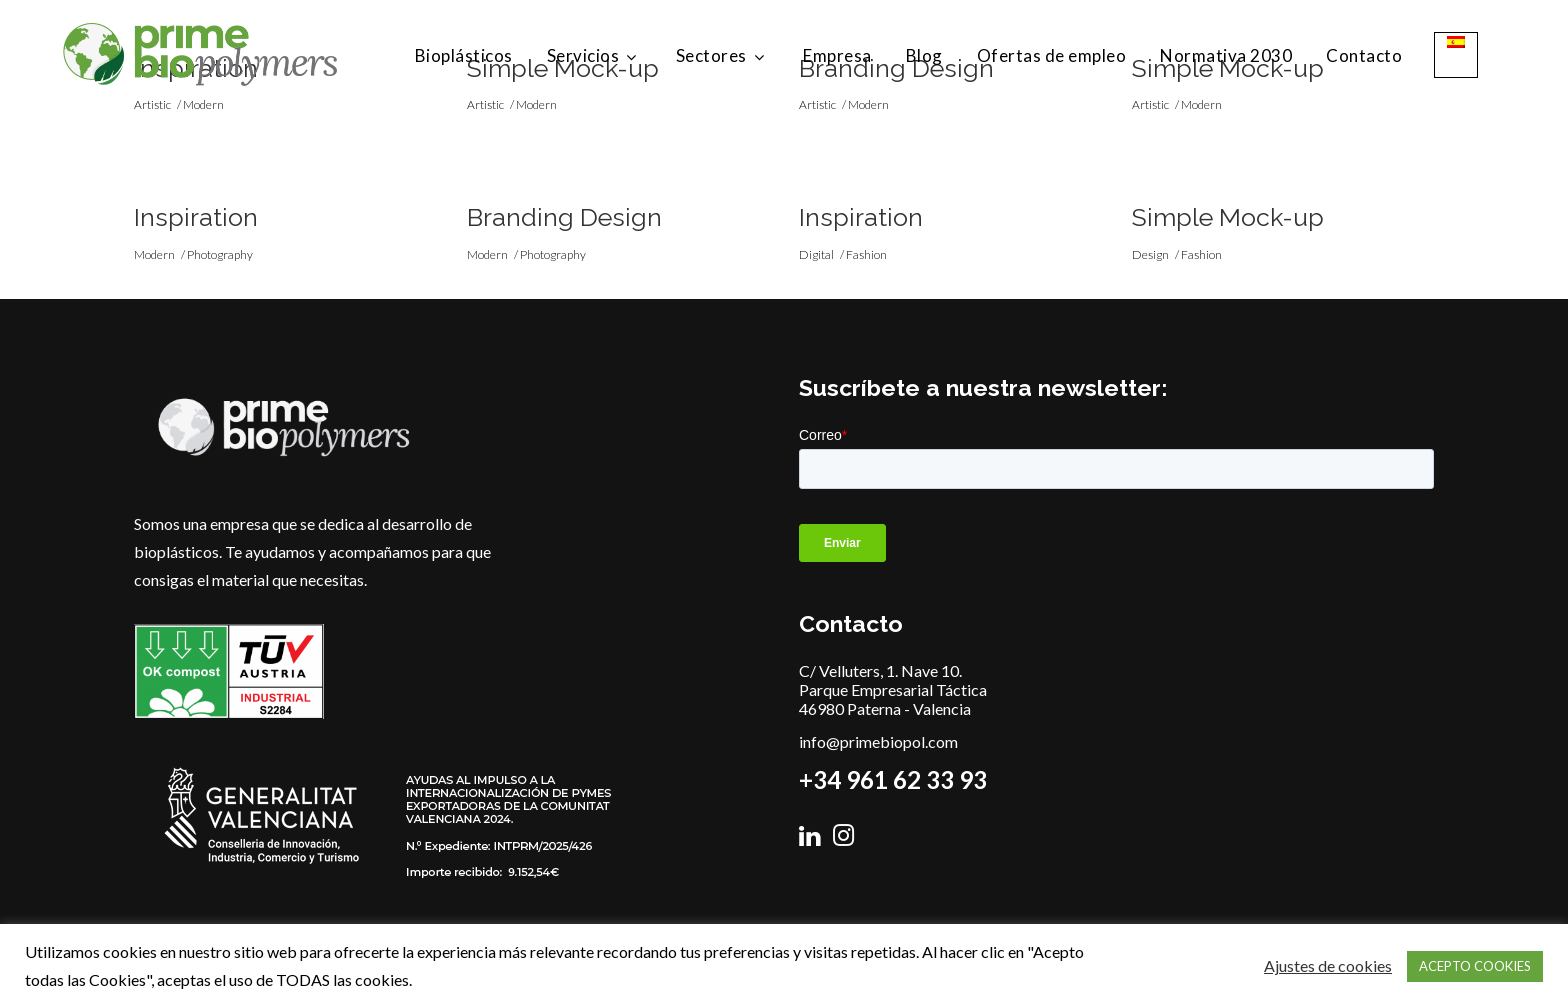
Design (1150, 254)
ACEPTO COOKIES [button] (1475, 966)
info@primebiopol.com (878, 741)
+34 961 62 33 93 (893, 779)
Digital (816, 254)
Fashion (866, 254)
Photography (220, 254)
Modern (154, 254)
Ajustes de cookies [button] (1328, 965)
